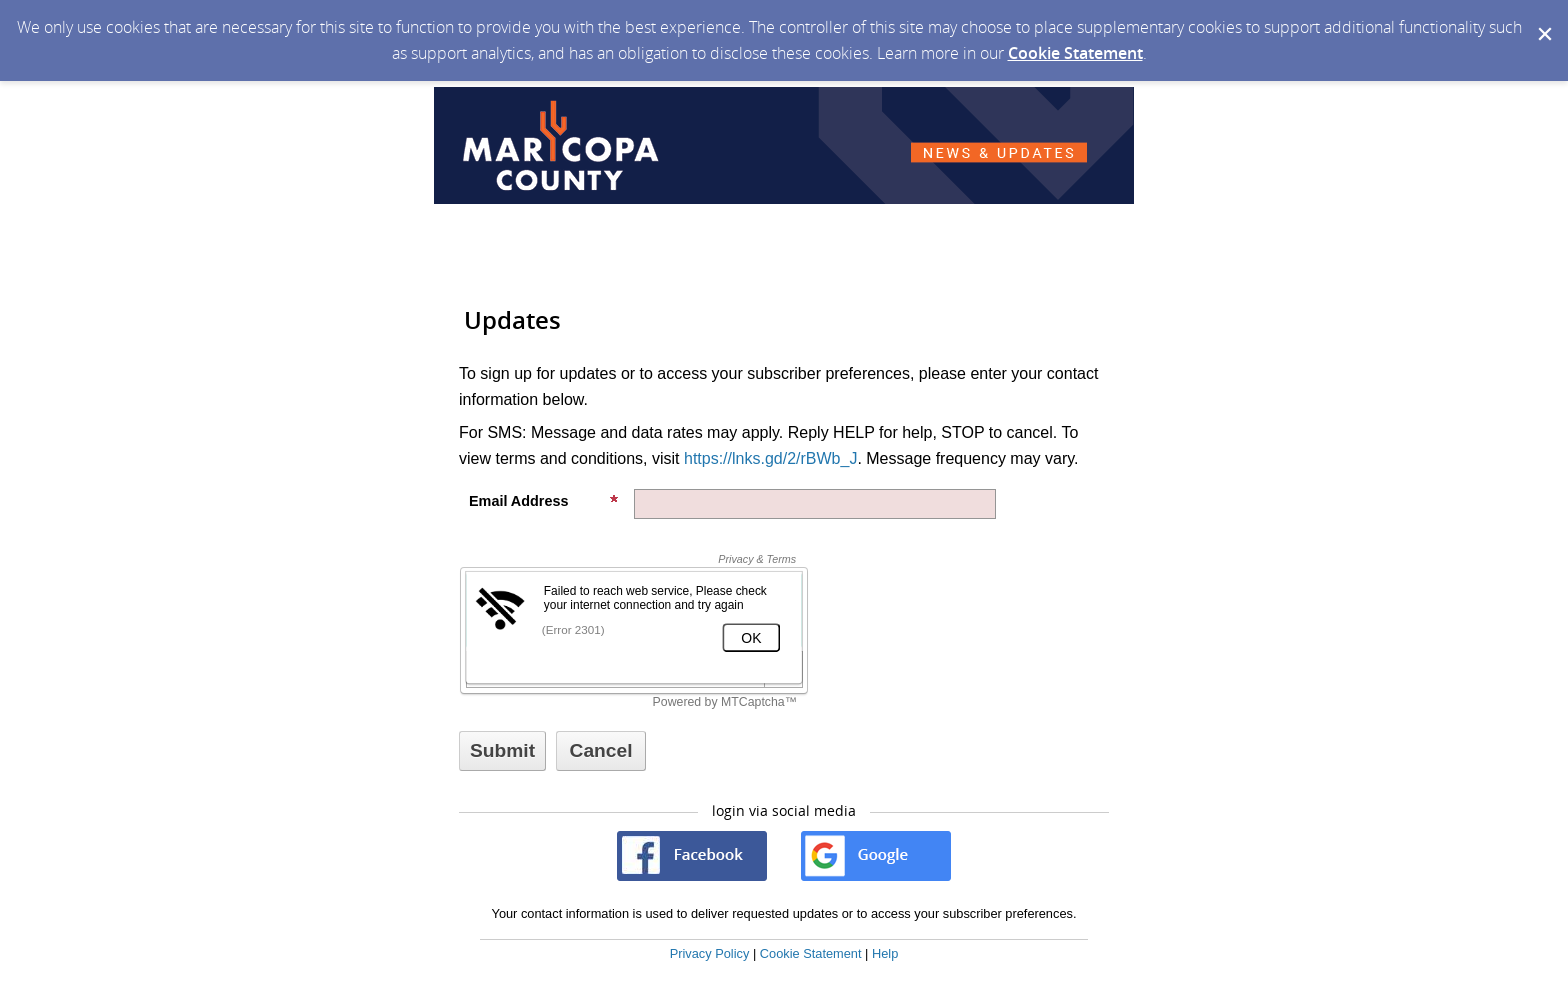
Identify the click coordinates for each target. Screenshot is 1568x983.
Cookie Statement (1075, 53)
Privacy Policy (710, 953)
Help (885, 953)
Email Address (544, 501)
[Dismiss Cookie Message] (1543, 19)
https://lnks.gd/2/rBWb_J (770, 458)
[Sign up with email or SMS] (502, 751)
